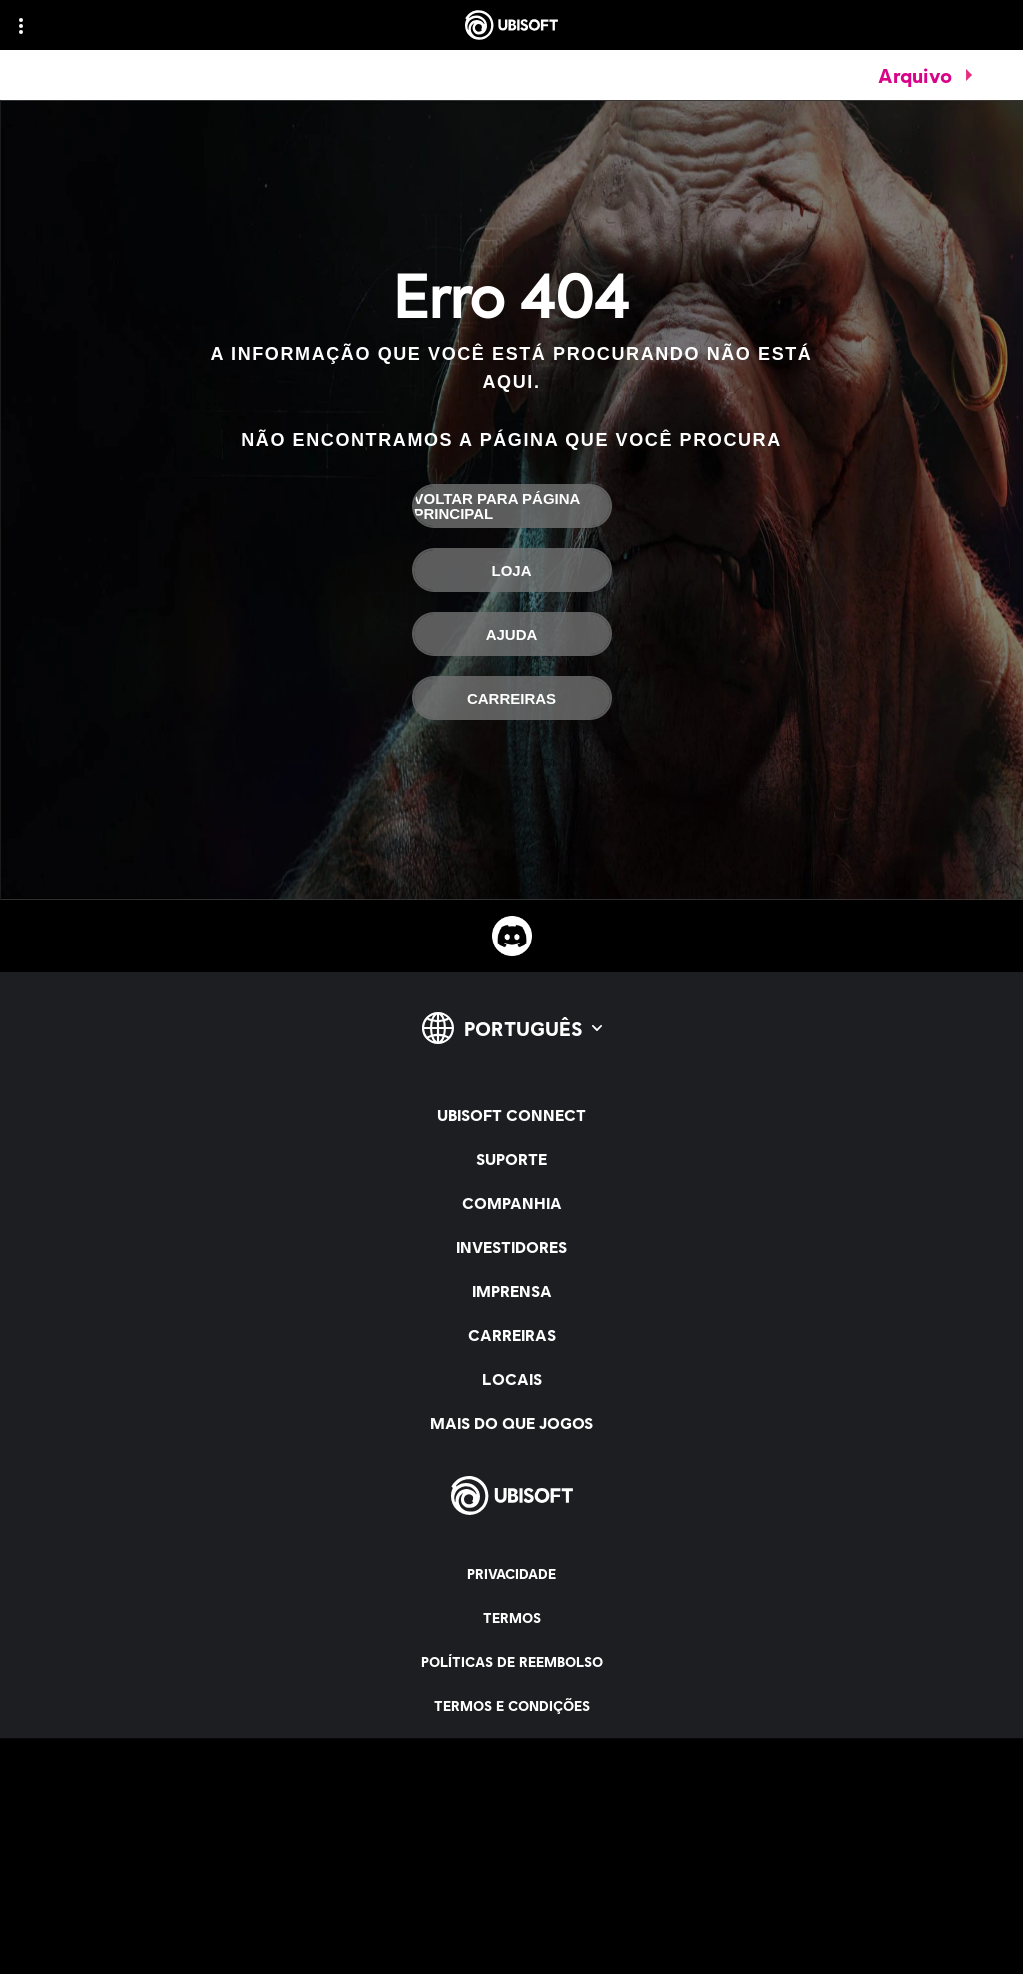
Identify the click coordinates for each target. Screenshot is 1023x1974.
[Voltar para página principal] (512, 506)
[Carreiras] (512, 698)
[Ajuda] (512, 634)
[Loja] (512, 570)
